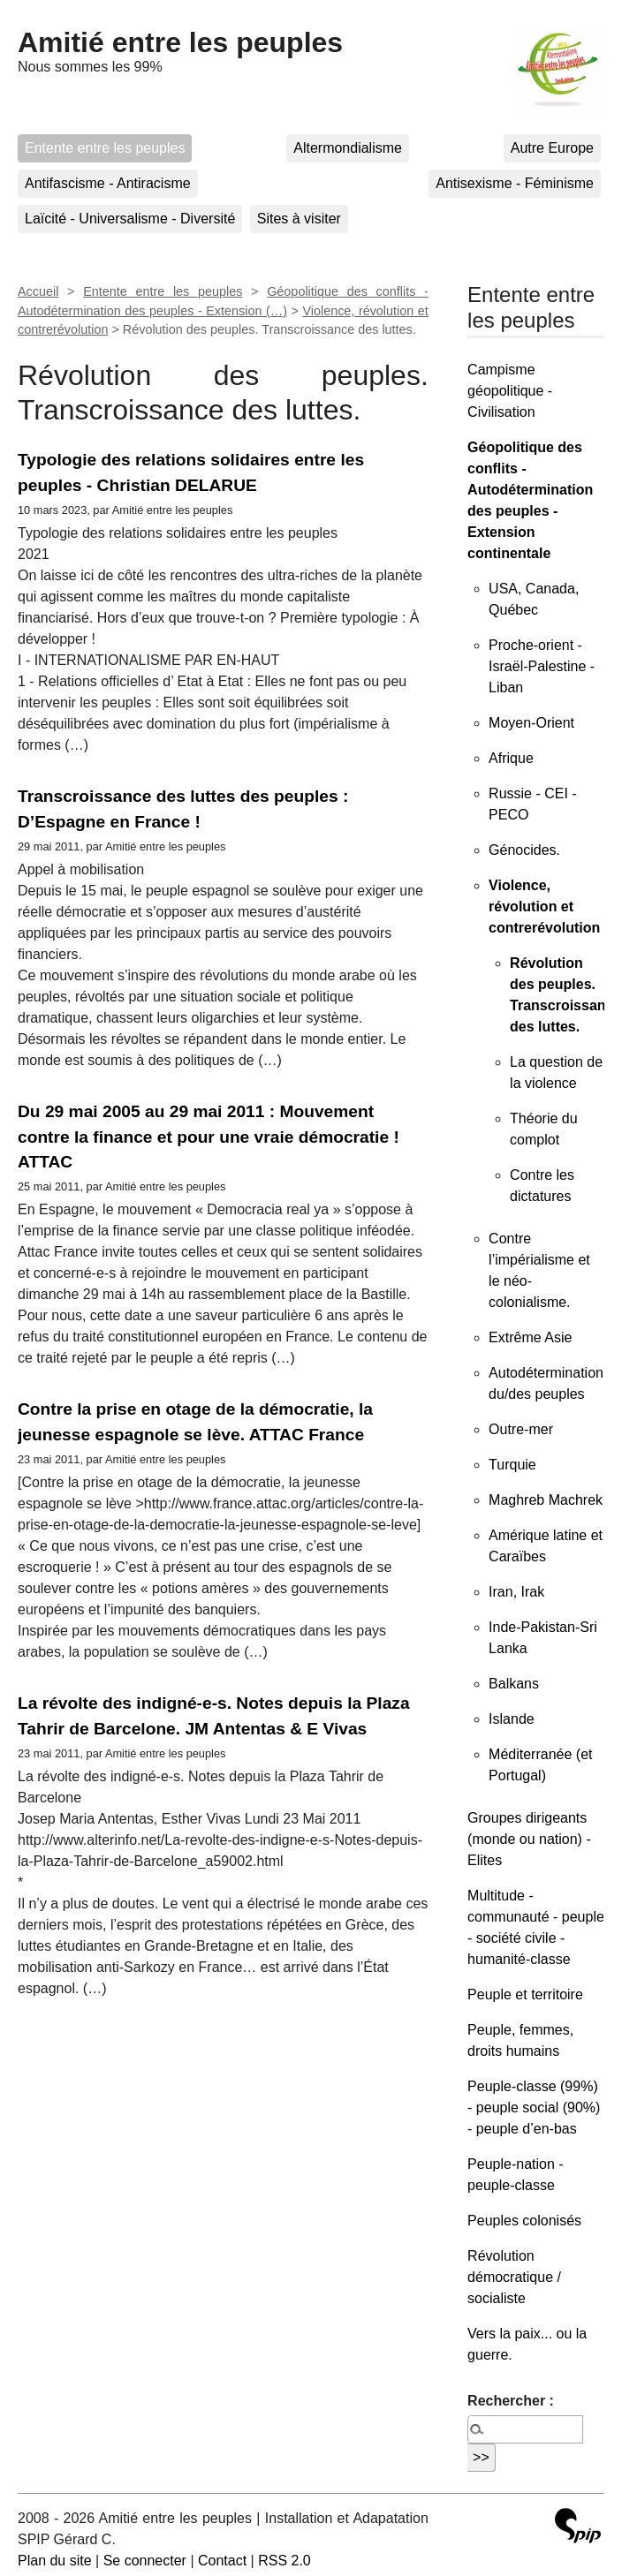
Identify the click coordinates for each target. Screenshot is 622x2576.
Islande (512, 1718)
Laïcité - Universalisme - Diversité (130, 218)
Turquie (512, 1464)
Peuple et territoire (525, 1994)
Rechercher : (510, 2400)
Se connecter (144, 2560)
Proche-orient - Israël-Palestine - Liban (542, 666)
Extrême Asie (530, 1337)
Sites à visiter (299, 218)
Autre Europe (552, 147)
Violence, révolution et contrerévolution (544, 906)
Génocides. (524, 849)
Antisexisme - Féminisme (515, 183)
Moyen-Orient (531, 722)
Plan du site (55, 2560)
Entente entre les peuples (105, 147)
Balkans (514, 1683)
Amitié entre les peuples (180, 42)
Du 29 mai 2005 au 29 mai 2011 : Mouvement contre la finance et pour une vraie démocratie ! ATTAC (208, 1137)
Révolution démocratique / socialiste (514, 2277)
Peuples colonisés (524, 2220)
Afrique (511, 758)
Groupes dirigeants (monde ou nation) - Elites (529, 1839)
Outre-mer (521, 1429)
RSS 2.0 (284, 2560)
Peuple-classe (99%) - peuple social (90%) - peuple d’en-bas (533, 2107)
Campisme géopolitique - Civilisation (509, 390)
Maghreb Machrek (546, 1499)
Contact (222, 2560)
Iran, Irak (516, 1591)
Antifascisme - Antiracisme (108, 183)
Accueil (38, 291)
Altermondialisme (347, 147)
